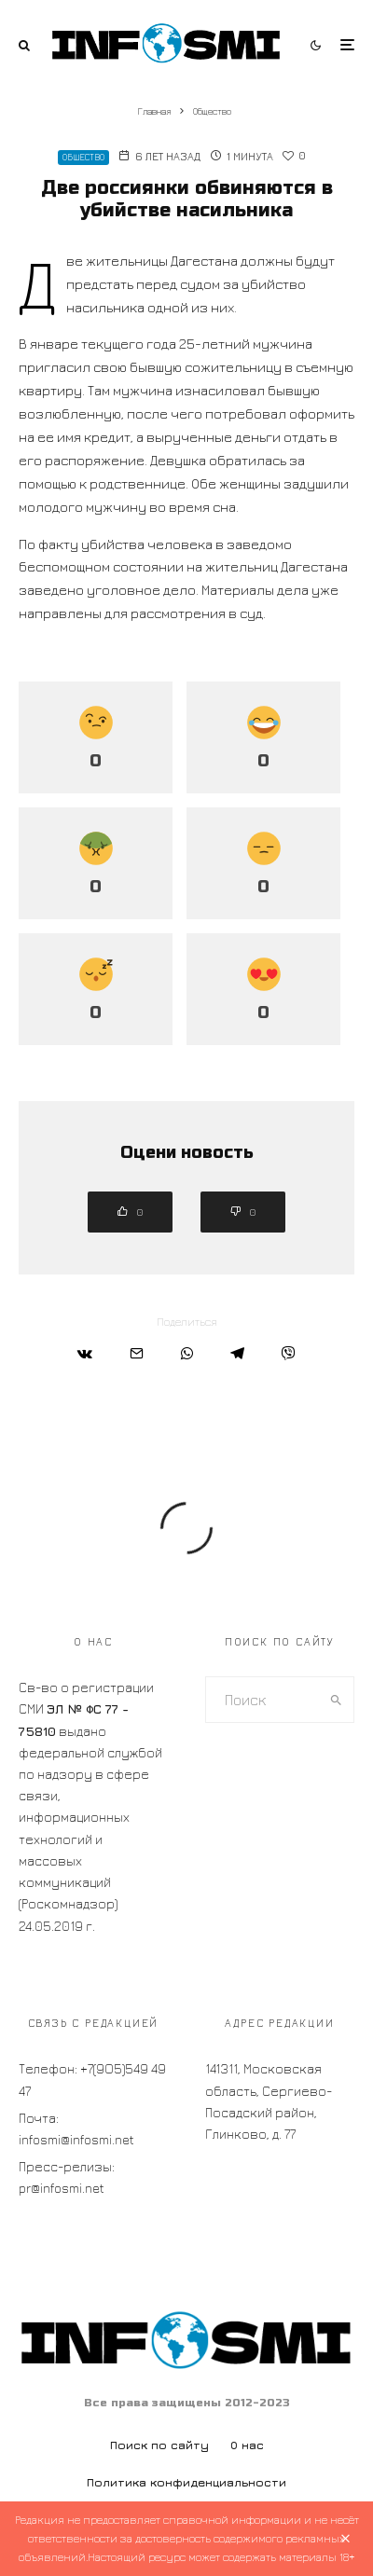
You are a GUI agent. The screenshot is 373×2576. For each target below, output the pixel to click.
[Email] (137, 1353)
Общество (83, 157)
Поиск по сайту (159, 2445)
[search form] (262, 1699)
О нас (247, 2445)
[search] (336, 1699)
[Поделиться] (84, 1353)
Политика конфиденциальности (186, 2482)
